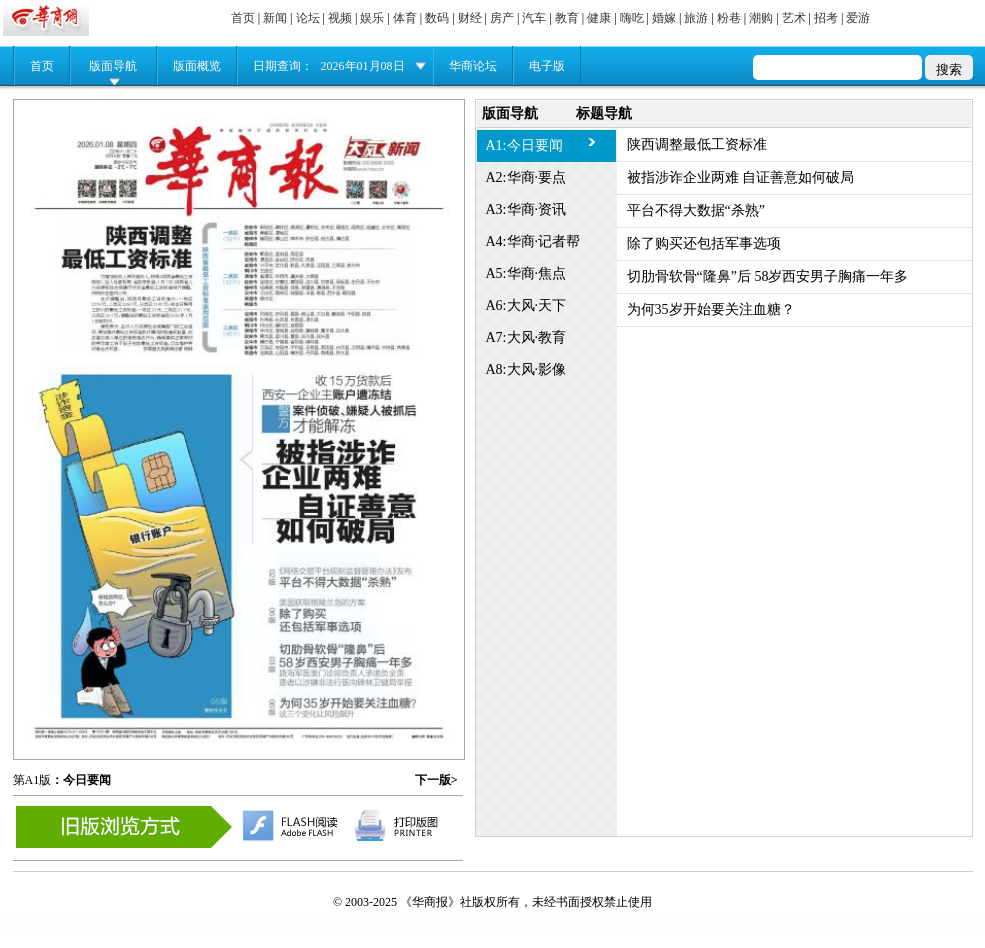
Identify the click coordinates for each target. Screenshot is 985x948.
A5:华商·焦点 (526, 273)
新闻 (275, 18)
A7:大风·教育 (526, 337)
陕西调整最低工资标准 (697, 144)
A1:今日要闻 (524, 145)
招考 (826, 18)
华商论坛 (473, 66)
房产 (502, 18)
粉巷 (729, 18)
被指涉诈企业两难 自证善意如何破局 (741, 177)
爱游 (858, 18)
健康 (599, 18)
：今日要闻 (81, 780)
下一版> (436, 780)
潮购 (761, 18)
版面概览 (197, 66)
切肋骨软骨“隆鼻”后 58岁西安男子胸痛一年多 (768, 276)
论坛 (308, 18)
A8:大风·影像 (526, 369)
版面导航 (113, 66)
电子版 (547, 66)
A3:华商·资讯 (526, 209)
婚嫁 (664, 18)
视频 (340, 18)
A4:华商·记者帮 (533, 241)
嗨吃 (632, 18)
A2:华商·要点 (526, 177)
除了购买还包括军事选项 (704, 243)
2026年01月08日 (363, 66)
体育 (405, 18)
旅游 (696, 18)
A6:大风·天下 (526, 305)
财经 (470, 18)
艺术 (794, 18)
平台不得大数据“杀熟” (696, 210)
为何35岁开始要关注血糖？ (711, 309)
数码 (437, 18)
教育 (567, 18)
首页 (243, 18)
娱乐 (372, 18)
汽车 (534, 18)
